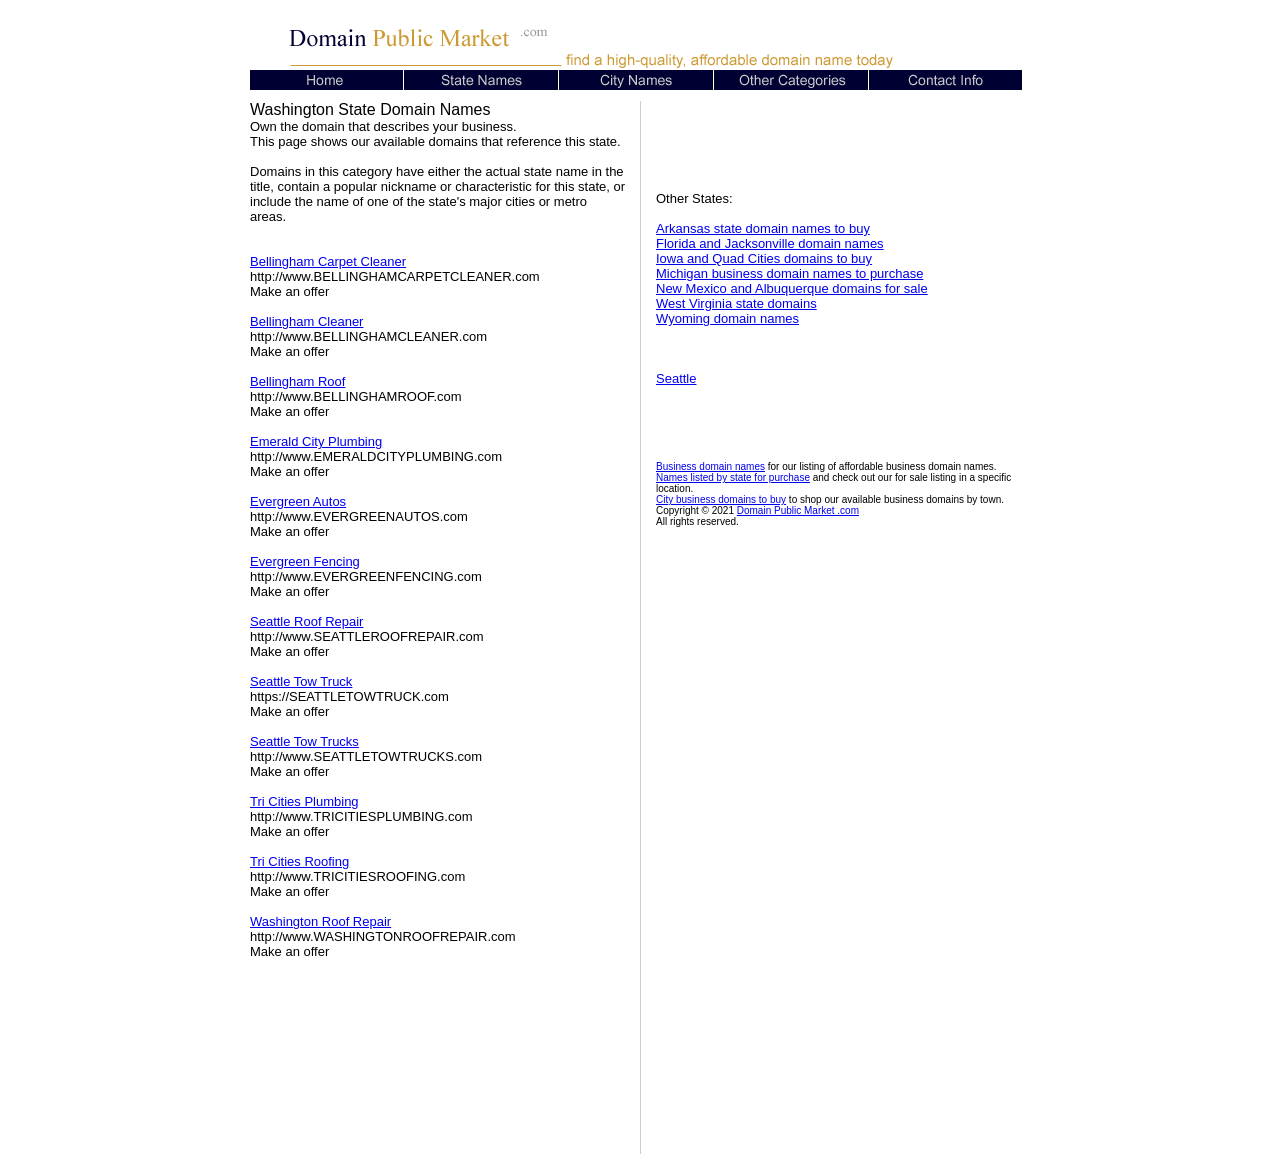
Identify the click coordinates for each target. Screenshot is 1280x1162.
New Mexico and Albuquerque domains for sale (792, 288)
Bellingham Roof (297, 381)
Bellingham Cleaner (306, 321)
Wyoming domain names (727, 318)
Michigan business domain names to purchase (789, 273)
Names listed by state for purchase (733, 477)
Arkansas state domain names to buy (763, 228)
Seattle (676, 378)
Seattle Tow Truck (301, 681)
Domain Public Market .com (798, 510)
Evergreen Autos (298, 501)
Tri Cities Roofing (299, 861)
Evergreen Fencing (305, 561)
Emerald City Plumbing (316, 441)
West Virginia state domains (736, 303)
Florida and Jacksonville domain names (770, 243)
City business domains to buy (721, 499)
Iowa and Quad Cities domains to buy (764, 258)
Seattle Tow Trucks (304, 741)
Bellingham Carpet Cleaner (328, 261)
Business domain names (710, 466)
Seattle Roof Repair (306, 621)
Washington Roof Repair (320, 921)
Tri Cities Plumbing (304, 801)
